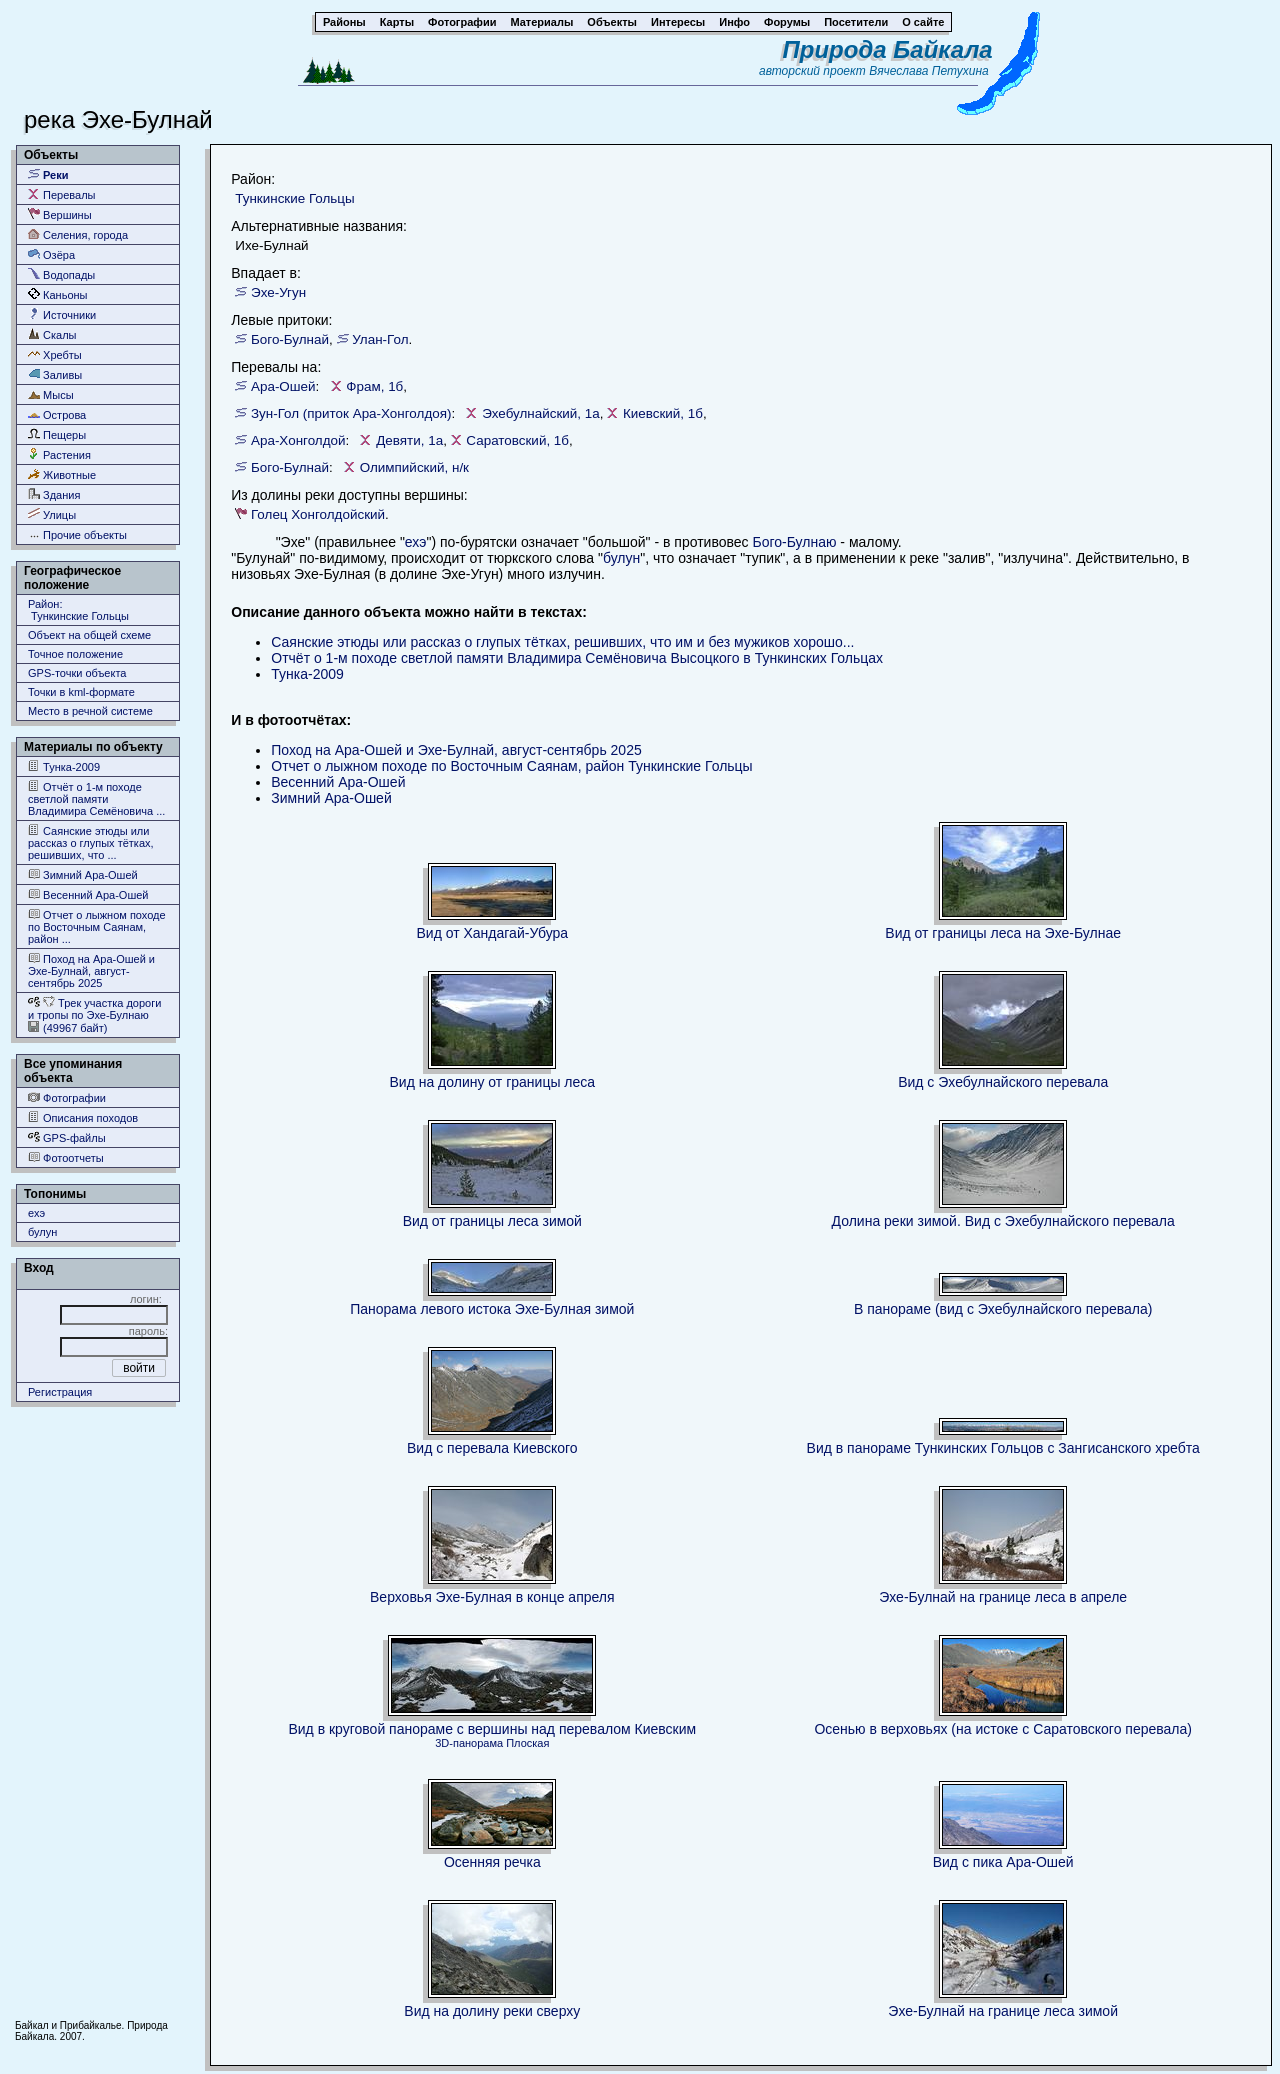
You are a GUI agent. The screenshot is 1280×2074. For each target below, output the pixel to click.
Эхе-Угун (278, 292)
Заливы (55, 374)
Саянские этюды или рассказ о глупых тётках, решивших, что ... (91, 842)
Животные (62, 474)
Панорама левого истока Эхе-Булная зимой (492, 1309)
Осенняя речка (492, 1862)
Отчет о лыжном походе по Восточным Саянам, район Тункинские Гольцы (511, 766)
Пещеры (57, 434)
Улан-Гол (380, 339)
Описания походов (83, 1117)
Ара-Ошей (283, 386)
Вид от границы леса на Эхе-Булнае (1003, 933)
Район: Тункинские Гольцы (78, 610)
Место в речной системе (90, 711)
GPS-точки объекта (77, 673)
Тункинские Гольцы (294, 198)
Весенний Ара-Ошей (88, 894)
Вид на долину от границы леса (492, 1082)
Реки (48, 174)
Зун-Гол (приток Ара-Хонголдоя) (351, 413)
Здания (54, 494)
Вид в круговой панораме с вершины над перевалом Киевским (492, 1729)
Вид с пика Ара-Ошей (1003, 1862)
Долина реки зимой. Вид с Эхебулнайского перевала (1003, 1221)
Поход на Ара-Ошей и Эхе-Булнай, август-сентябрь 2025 (91, 970)
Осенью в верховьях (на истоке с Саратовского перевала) (1003, 1729)
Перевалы (61, 194)
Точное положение (75, 654)
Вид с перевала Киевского (492, 1448)
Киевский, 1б (663, 413)
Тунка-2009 (64, 766)
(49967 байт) (67, 1027)
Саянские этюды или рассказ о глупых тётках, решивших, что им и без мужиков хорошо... (562, 642)
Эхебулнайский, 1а (541, 413)
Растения (59, 454)
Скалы (52, 334)
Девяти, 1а (409, 440)
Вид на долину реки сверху (492, 2011)
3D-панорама (469, 1743)
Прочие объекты (77, 534)
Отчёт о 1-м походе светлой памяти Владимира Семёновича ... (96, 798)
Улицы (52, 514)
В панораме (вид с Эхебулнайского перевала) (1003, 1309)
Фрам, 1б (374, 386)
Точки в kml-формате (81, 692)
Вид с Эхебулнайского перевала (1003, 1082)
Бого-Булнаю (794, 542)
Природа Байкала (888, 49)
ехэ (36, 1213)
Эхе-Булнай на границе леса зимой (1003, 2011)
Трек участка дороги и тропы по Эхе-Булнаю (94, 1008)
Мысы (51, 394)
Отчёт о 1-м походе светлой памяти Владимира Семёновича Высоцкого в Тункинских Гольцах (577, 658)
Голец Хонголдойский (318, 514)
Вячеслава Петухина (929, 71)
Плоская (527, 1743)
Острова (57, 414)
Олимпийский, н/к (414, 467)
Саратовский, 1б (517, 440)
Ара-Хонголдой (298, 440)
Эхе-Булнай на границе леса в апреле (1003, 1597)
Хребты (55, 354)
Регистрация (60, 1392)
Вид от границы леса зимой (492, 1221)
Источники (62, 314)
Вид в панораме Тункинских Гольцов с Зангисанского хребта (1003, 1448)
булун (42, 1232)
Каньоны (58, 294)
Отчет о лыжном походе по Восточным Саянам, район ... (97, 926)
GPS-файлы (67, 1137)
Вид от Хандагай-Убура (493, 933)
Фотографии (67, 1097)
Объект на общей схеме (89, 635)
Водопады (61, 274)
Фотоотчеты (66, 1157)
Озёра (51, 254)
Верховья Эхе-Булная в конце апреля (492, 1597)
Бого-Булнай (290, 339)
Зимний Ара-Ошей (83, 874)
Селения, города (78, 234)
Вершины (60, 214)
